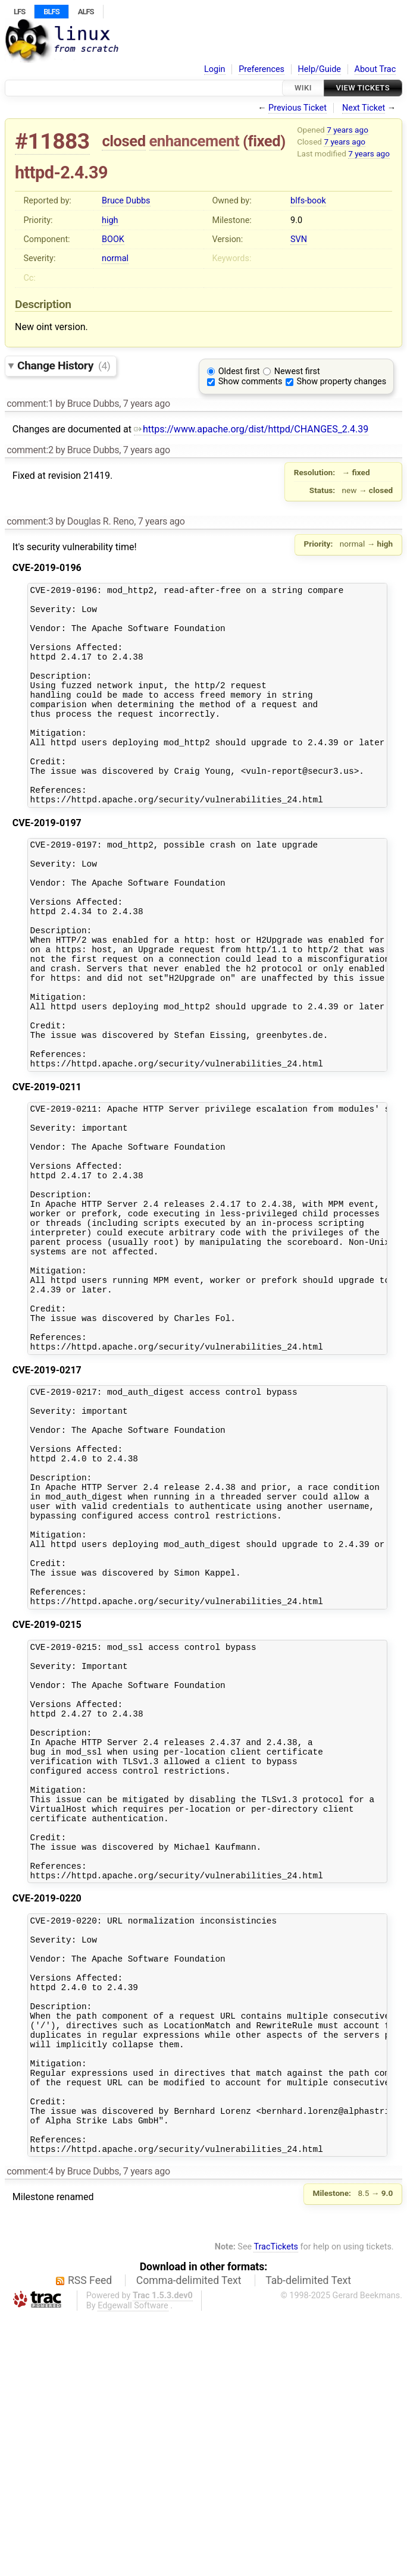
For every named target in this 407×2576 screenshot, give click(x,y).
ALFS (86, 11)
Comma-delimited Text (189, 2541)
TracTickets (275, 2507)
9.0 (296, 220)
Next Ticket (363, 108)
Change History (63, 365)
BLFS (51, 11)
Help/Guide (319, 69)
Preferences (261, 69)
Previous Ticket (297, 108)
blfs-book (308, 201)
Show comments (250, 381)
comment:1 (30, 403)
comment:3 (30, 521)
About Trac (375, 69)
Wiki (303, 87)
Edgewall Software (133, 2566)
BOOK (113, 239)
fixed (264, 141)
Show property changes (341, 381)
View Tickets (363, 87)
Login (215, 69)
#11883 (52, 141)
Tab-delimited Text (308, 2541)
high (110, 220)
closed (123, 141)
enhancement (194, 141)
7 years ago (347, 129)
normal (115, 258)
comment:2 (30, 450)
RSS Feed (90, 2541)
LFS (19, 11)
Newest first (297, 371)
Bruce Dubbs (126, 201)
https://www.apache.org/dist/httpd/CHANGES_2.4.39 (251, 429)
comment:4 (30, 2431)
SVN (298, 239)
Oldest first (239, 371)
